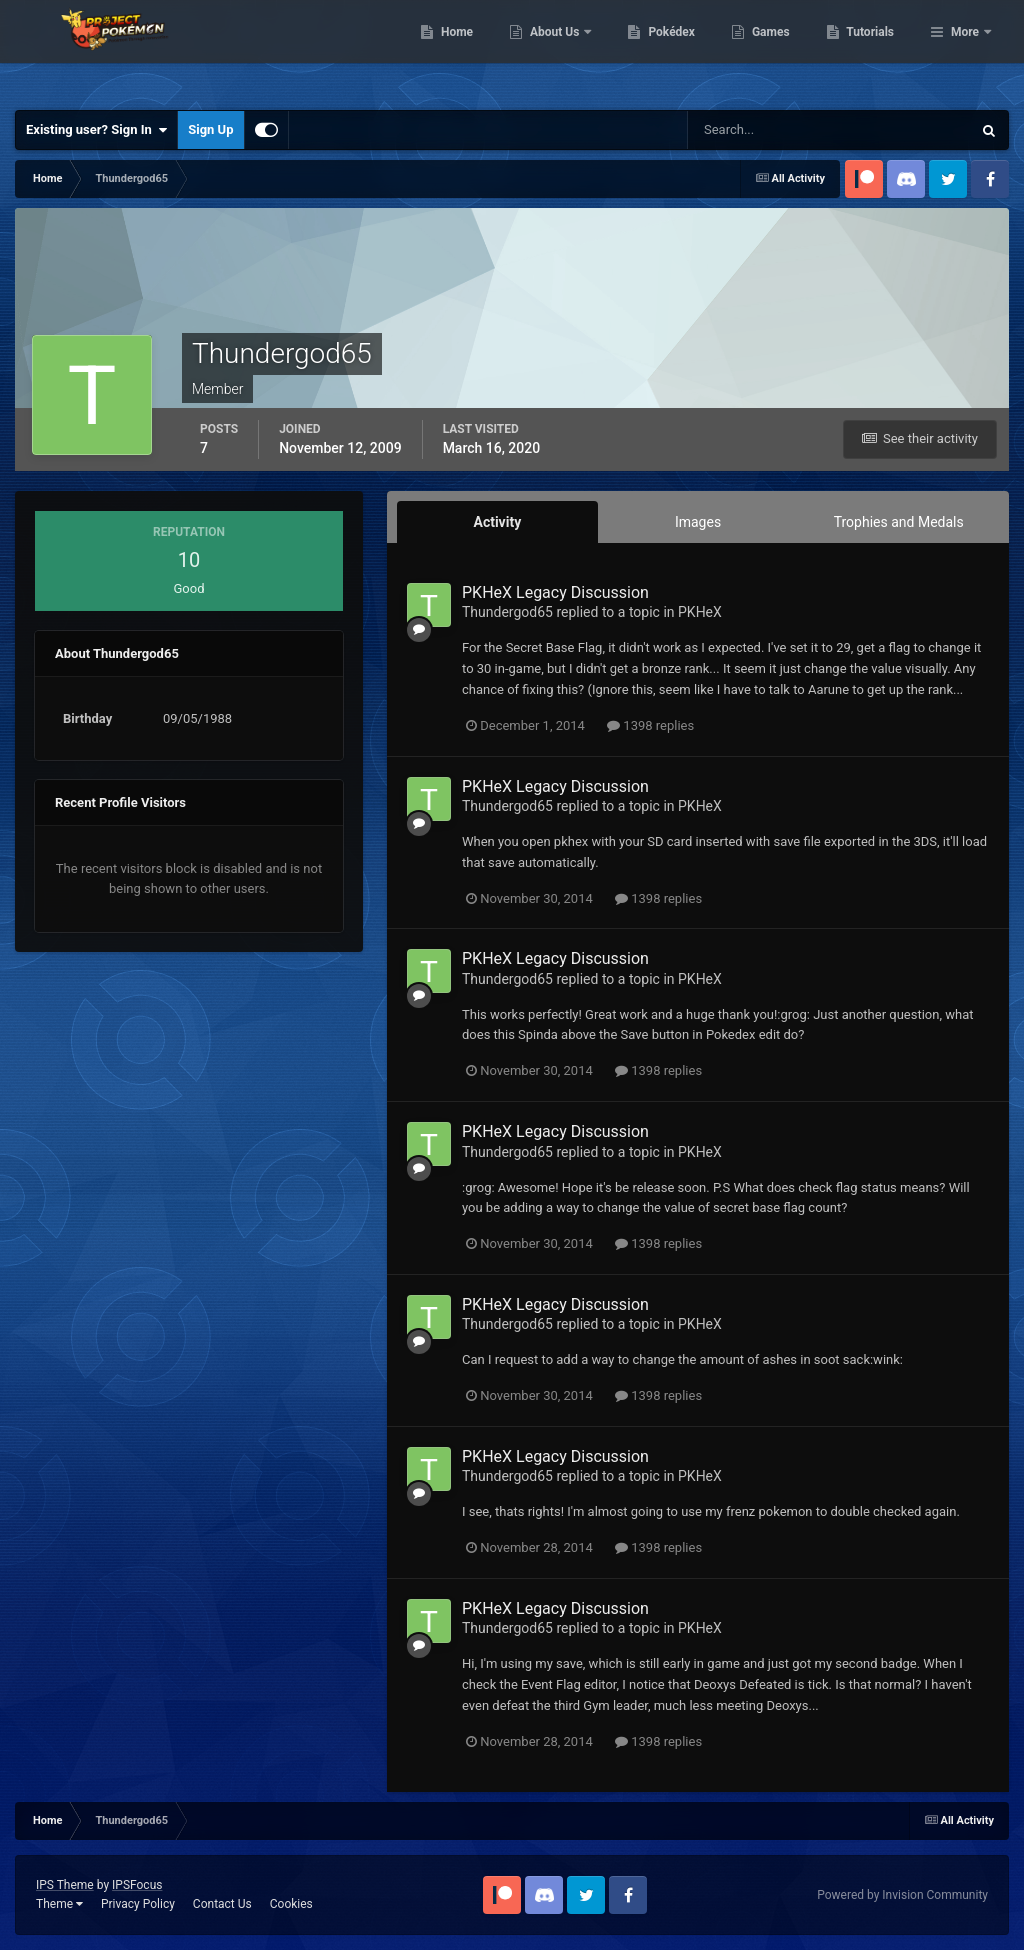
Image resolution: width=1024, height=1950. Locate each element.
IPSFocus (137, 1885)
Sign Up (210, 129)
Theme (59, 1904)
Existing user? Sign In (96, 130)
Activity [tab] (497, 522)
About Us (658, 50)
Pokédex (775, 50)
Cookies (291, 1904)
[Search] (768, 130)
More (965, 50)
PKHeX (700, 612)
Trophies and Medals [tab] (899, 522)
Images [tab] (698, 522)
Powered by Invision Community (902, 1895)
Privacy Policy (138, 1904)
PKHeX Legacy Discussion (555, 592)
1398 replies (650, 725)
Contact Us (222, 1904)
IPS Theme (65, 1885)
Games (873, 50)
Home (559, 50)
